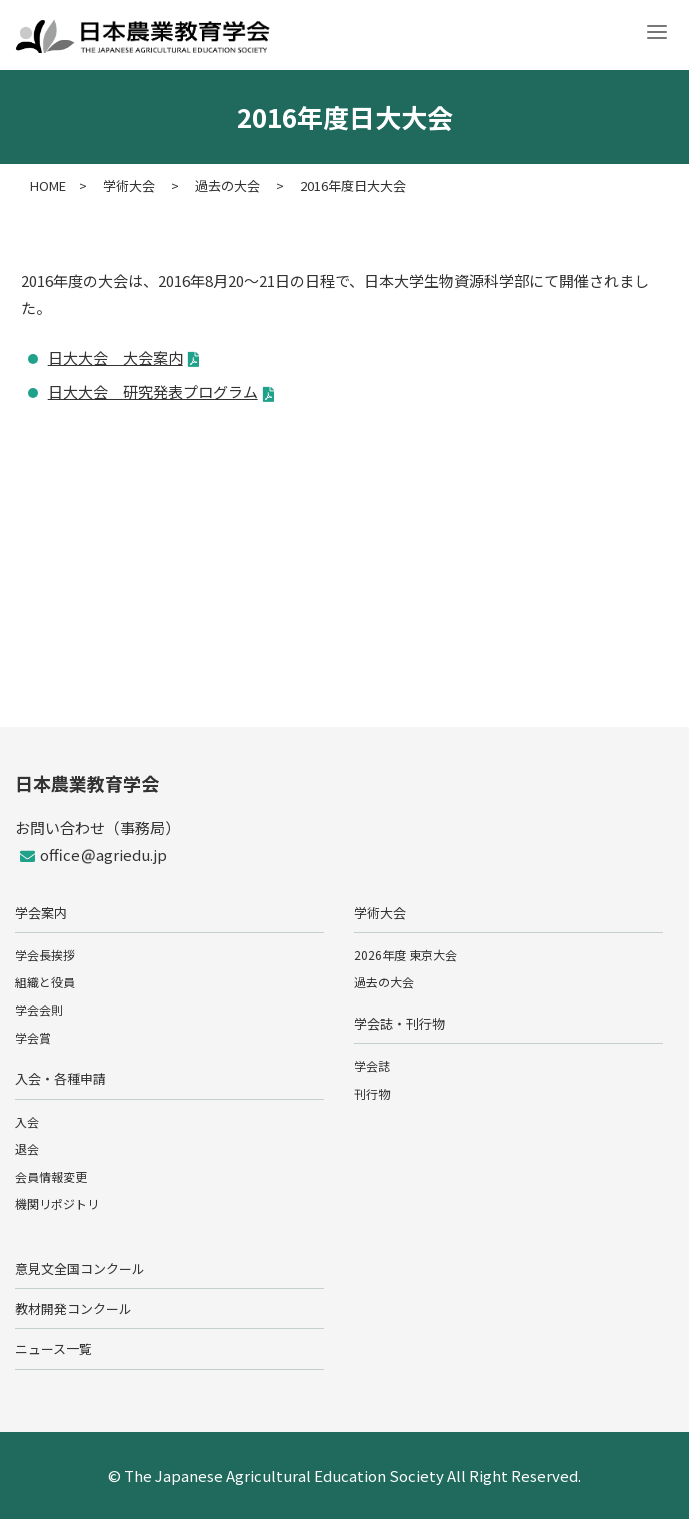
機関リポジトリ (57, 1203)
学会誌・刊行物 (399, 1023)
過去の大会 (384, 981)
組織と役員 (45, 981)
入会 (27, 1121)
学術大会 (380, 912)
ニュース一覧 (53, 1348)
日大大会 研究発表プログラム (153, 391)
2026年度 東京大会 (405, 954)
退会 (27, 1148)
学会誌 (372, 1065)
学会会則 (39, 1009)
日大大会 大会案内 (115, 357)
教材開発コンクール (73, 1308)
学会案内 (41, 912)
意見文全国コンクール (80, 1268)
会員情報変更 (51, 1176)
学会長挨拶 (45, 954)
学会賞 (33, 1037)
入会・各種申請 (60, 1078)
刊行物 (372, 1093)
